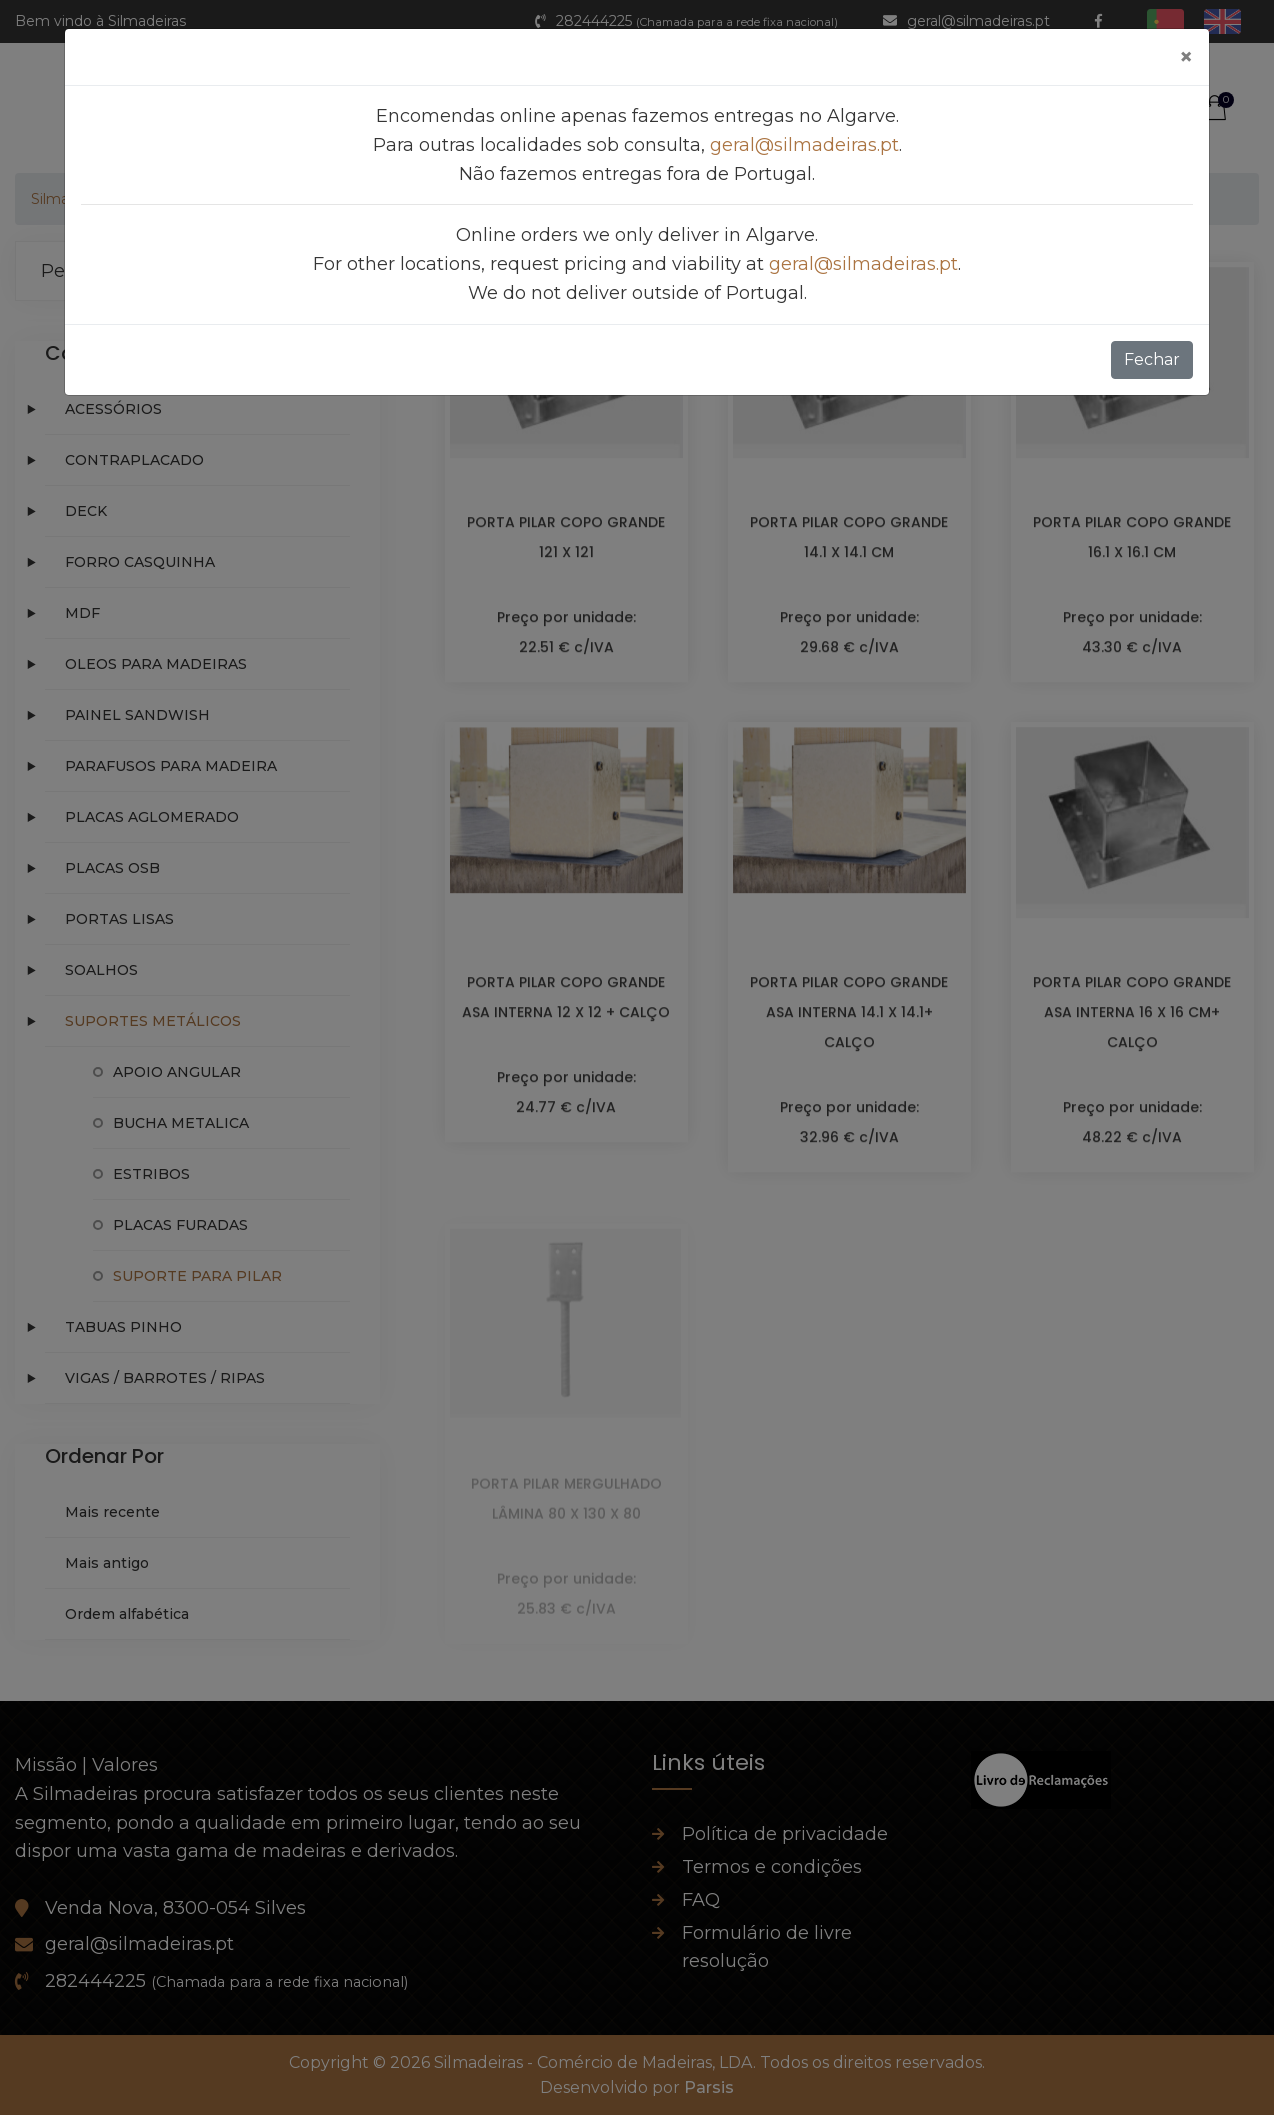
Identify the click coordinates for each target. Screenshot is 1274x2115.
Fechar (1152, 359)
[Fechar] (1186, 57)
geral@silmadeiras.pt (804, 145)
